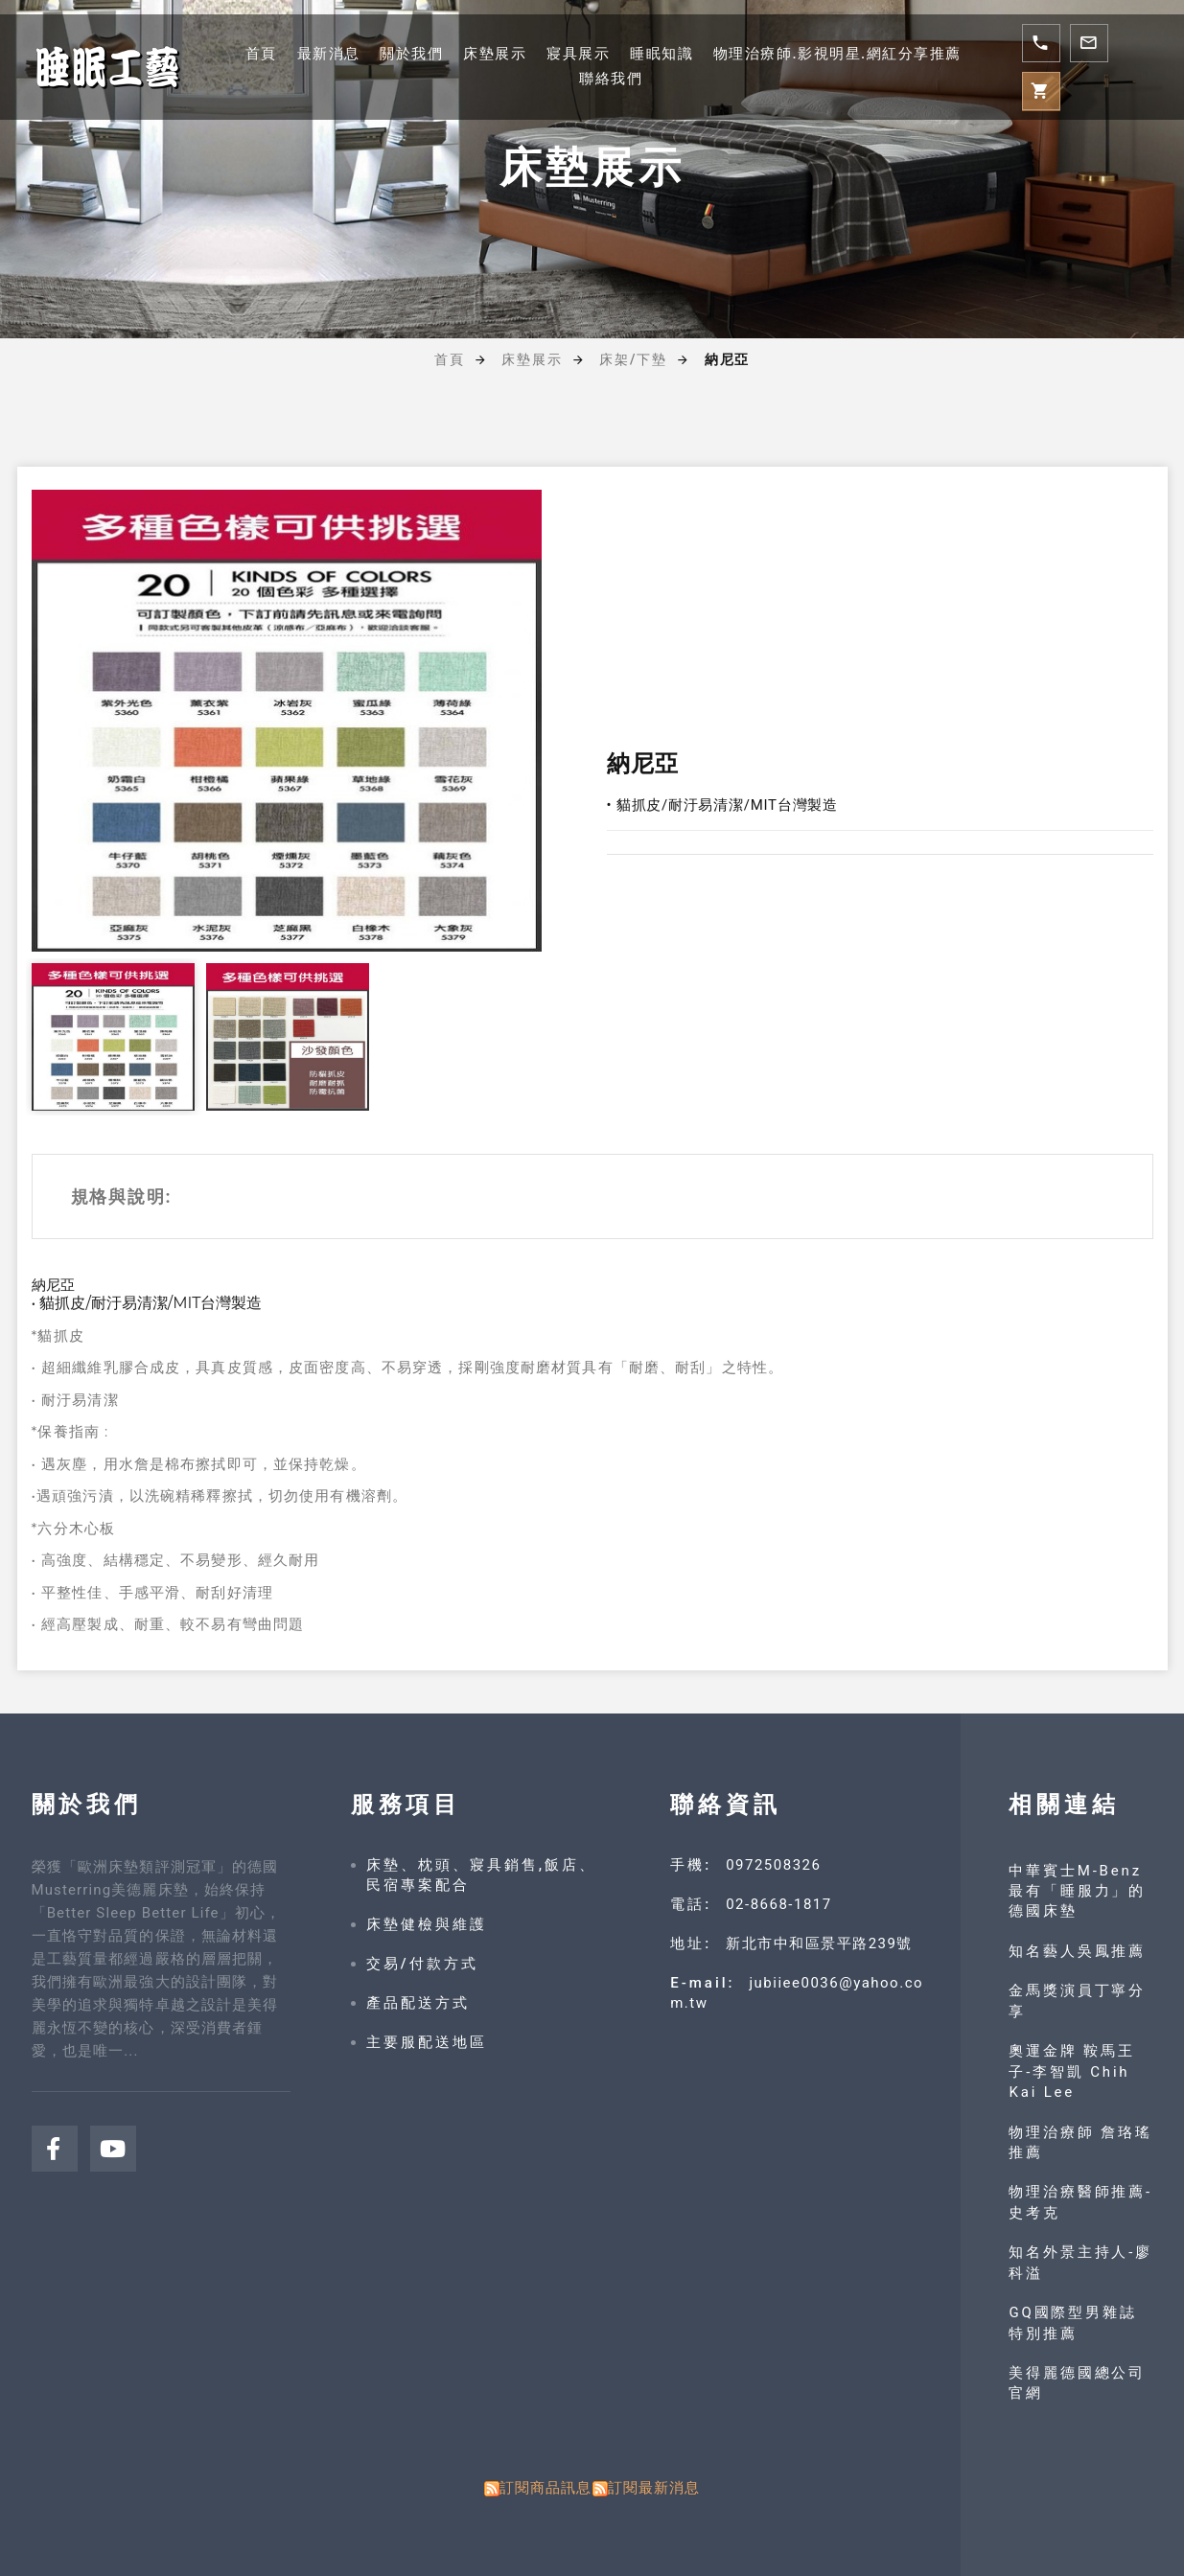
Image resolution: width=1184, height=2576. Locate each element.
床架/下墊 (633, 359)
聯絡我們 (610, 78)
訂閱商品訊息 (545, 2487)
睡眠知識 (661, 53)
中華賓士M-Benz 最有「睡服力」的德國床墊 (1078, 1891)
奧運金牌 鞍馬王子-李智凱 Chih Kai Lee (1072, 2071)
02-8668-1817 (779, 1904)
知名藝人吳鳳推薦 (1078, 1951)
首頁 (261, 53)
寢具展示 (578, 53)
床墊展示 (494, 53)
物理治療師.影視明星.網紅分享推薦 (837, 53)
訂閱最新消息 (654, 2487)
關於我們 (411, 53)
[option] (287, 721)
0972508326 (773, 1865)
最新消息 (328, 53)
